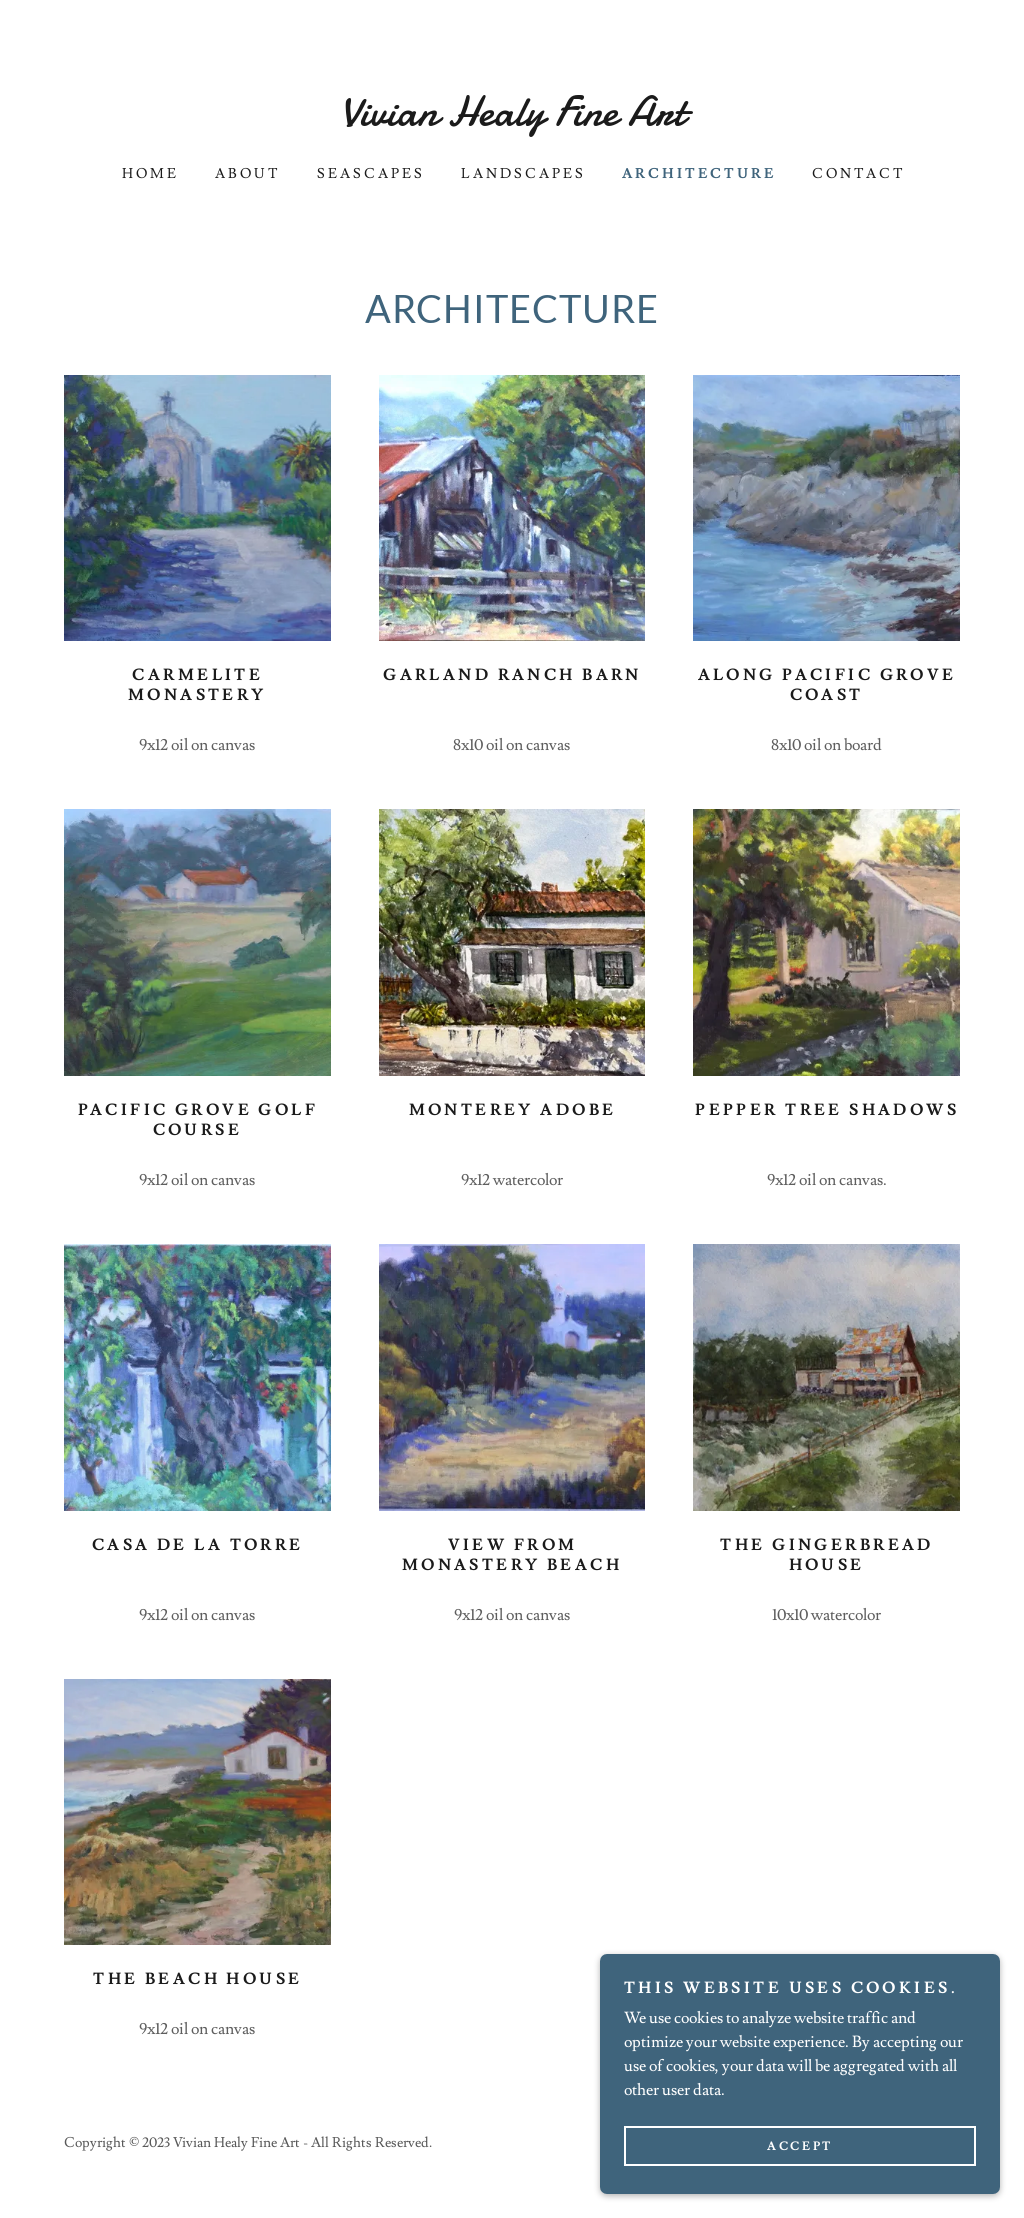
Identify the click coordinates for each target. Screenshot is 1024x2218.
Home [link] (150, 174)
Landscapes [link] (523, 174)
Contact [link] (859, 174)
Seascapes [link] (371, 174)
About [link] (248, 174)
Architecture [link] (699, 174)
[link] (512, 120)
